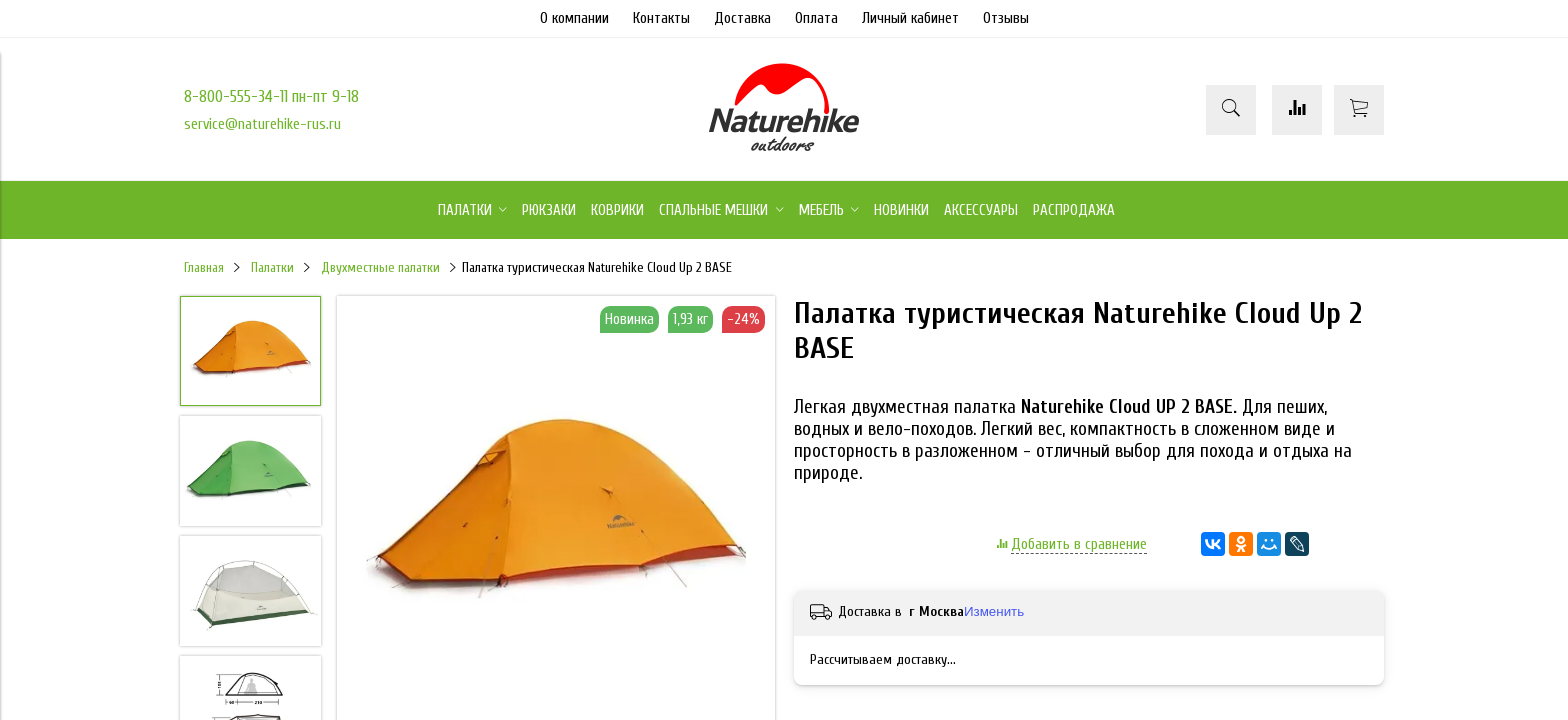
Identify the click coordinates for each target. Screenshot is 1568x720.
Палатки (272, 268)
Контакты (661, 18)
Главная (204, 268)
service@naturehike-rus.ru (262, 124)
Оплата (816, 18)
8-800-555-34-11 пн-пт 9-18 (271, 96)
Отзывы (1006, 18)
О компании (574, 18)
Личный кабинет (910, 18)
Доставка (742, 18)
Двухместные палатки (380, 268)
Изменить (994, 611)
